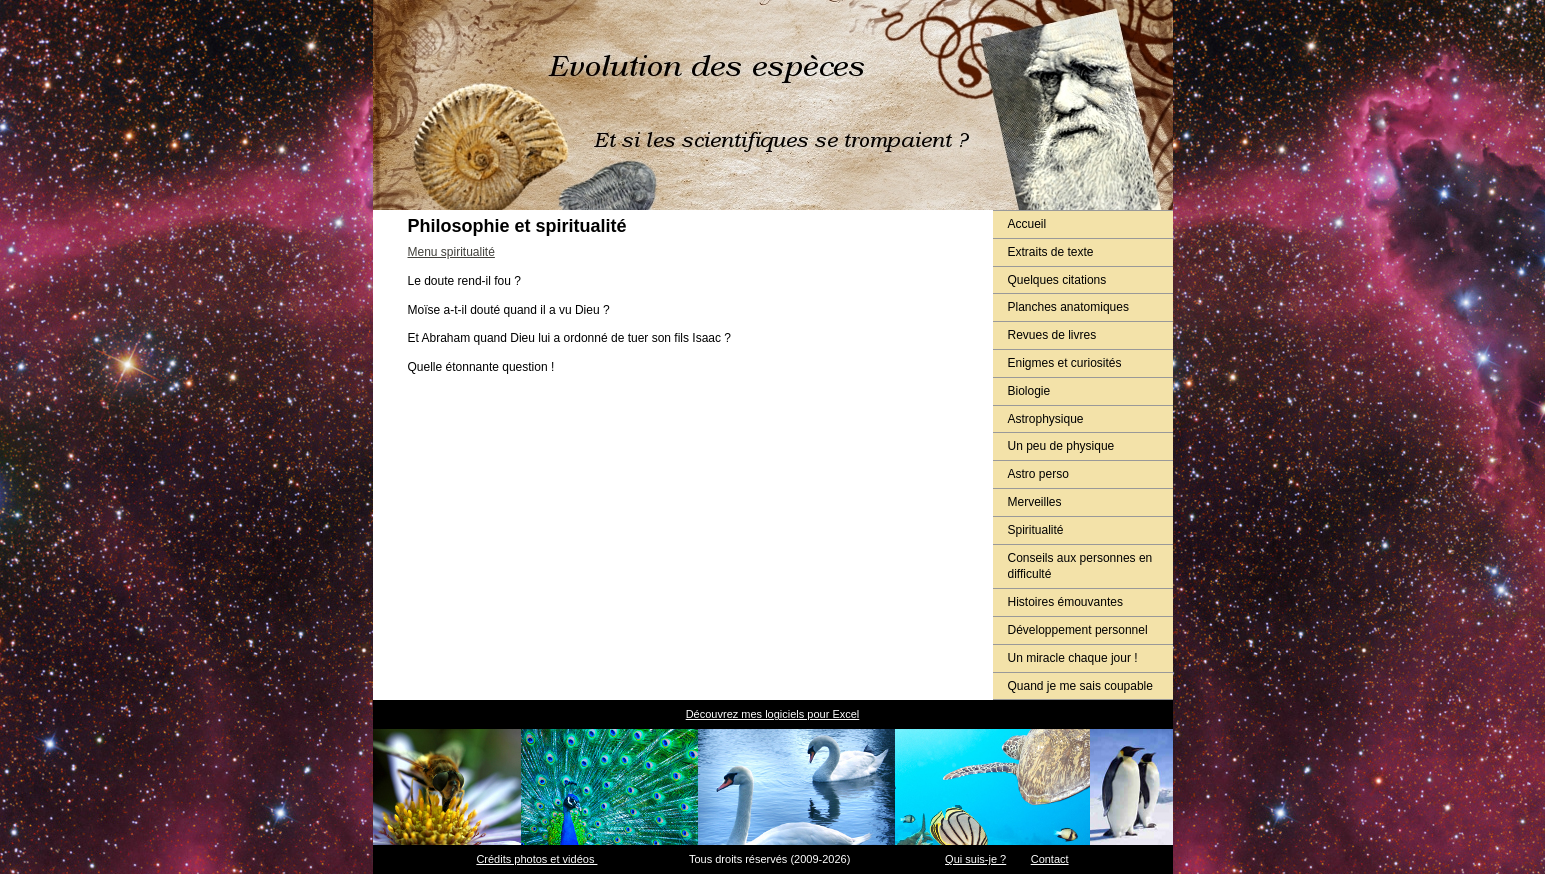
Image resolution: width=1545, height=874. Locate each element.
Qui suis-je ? (975, 859)
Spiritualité (1036, 530)
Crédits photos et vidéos (536, 859)
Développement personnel (1078, 630)
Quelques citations (1057, 280)
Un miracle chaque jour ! (1073, 658)
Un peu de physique (1061, 446)
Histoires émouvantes (1065, 602)
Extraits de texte (1051, 252)
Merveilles (1035, 502)
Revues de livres (1052, 335)
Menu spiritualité (451, 252)
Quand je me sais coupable (1080, 686)
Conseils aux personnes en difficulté (1080, 566)
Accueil (1027, 224)
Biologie (1029, 391)
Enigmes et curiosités (1065, 363)
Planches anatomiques (1068, 307)
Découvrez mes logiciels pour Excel (773, 714)
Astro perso (1038, 474)
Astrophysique (1046, 419)
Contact (1050, 859)
